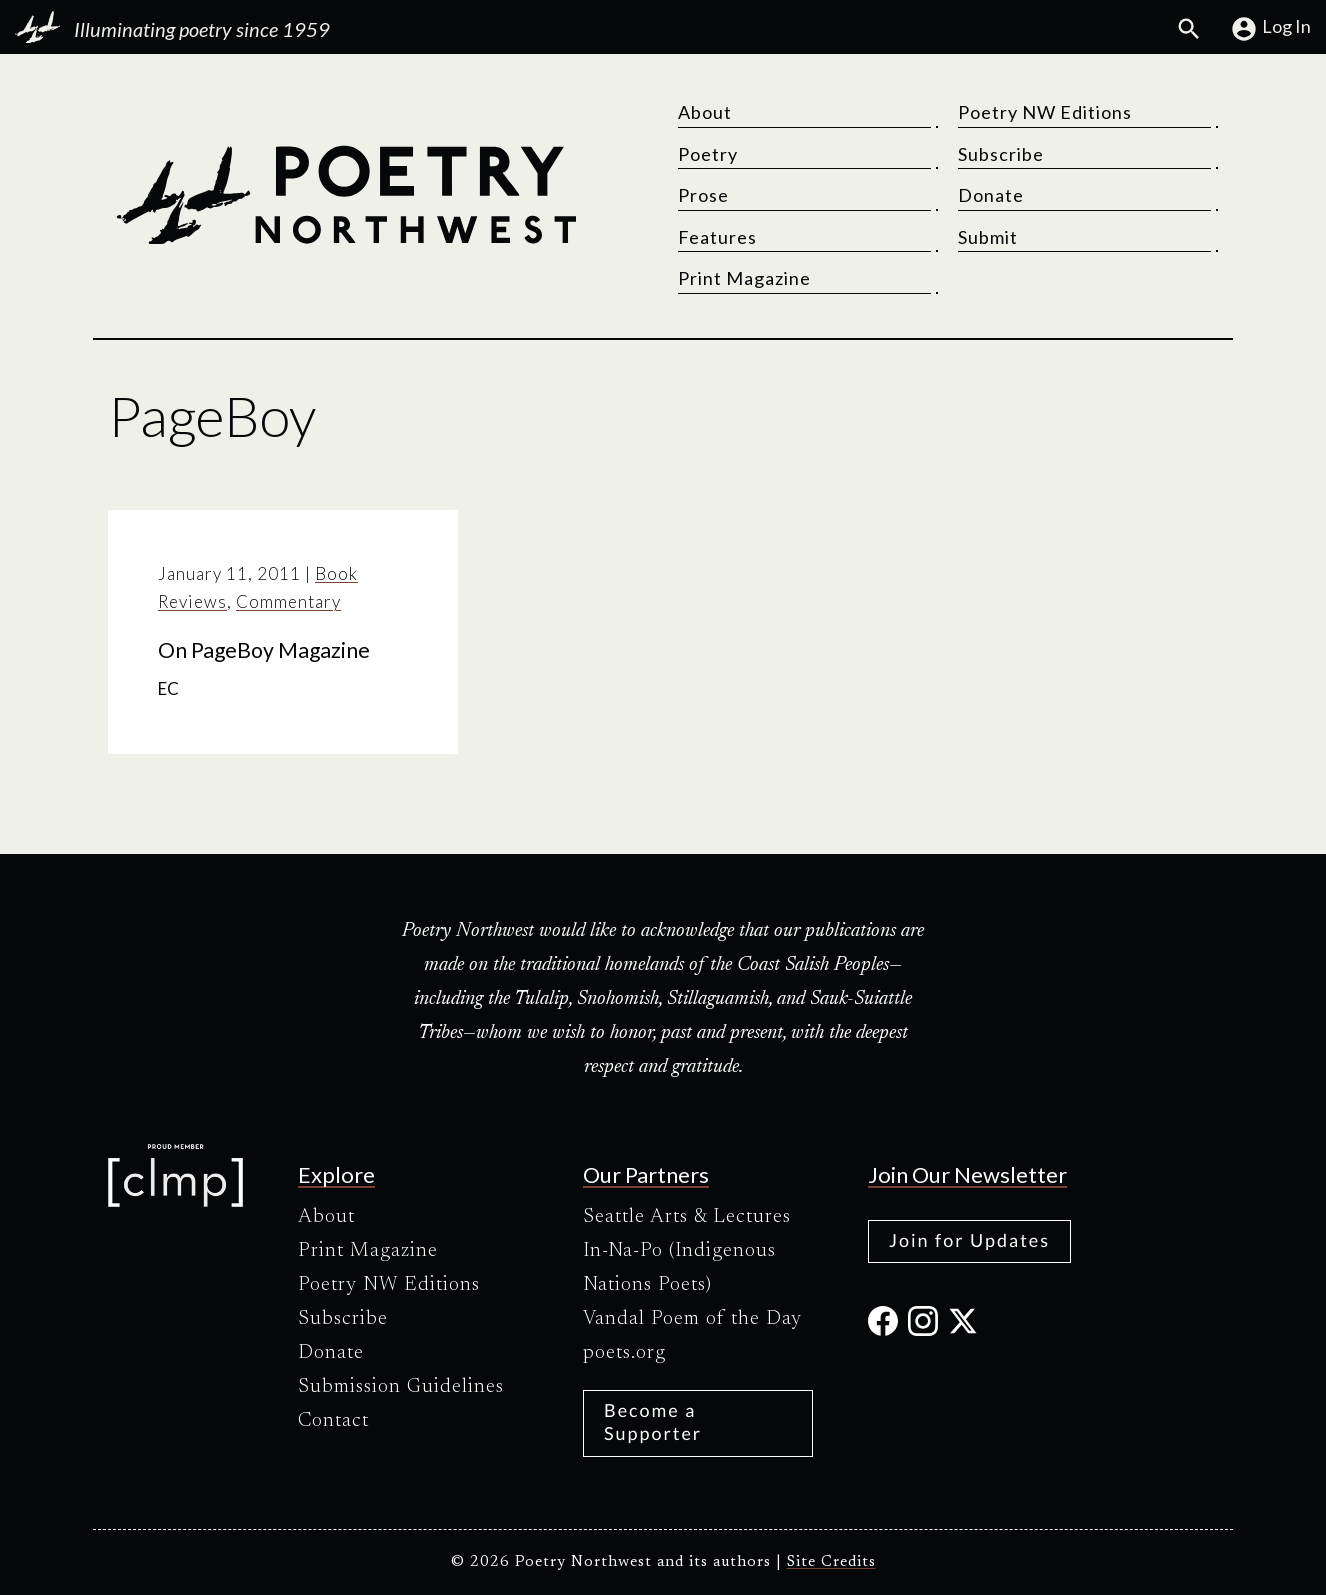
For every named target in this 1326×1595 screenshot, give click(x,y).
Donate (991, 195)
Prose (703, 195)
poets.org (624, 1353)
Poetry (708, 154)
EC (168, 688)
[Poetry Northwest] (345, 195)
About (705, 112)
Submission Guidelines (401, 1387)
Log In (1270, 29)
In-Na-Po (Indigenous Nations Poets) (679, 1268)
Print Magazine (744, 278)
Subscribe (1001, 154)
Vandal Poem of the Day (692, 1319)
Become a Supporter (653, 1421)
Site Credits (831, 1562)
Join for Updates (969, 1240)
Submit (988, 237)
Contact (333, 1421)
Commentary (288, 601)
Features (717, 237)
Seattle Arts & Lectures (687, 1217)
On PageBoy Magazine (264, 650)
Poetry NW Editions (1045, 112)
